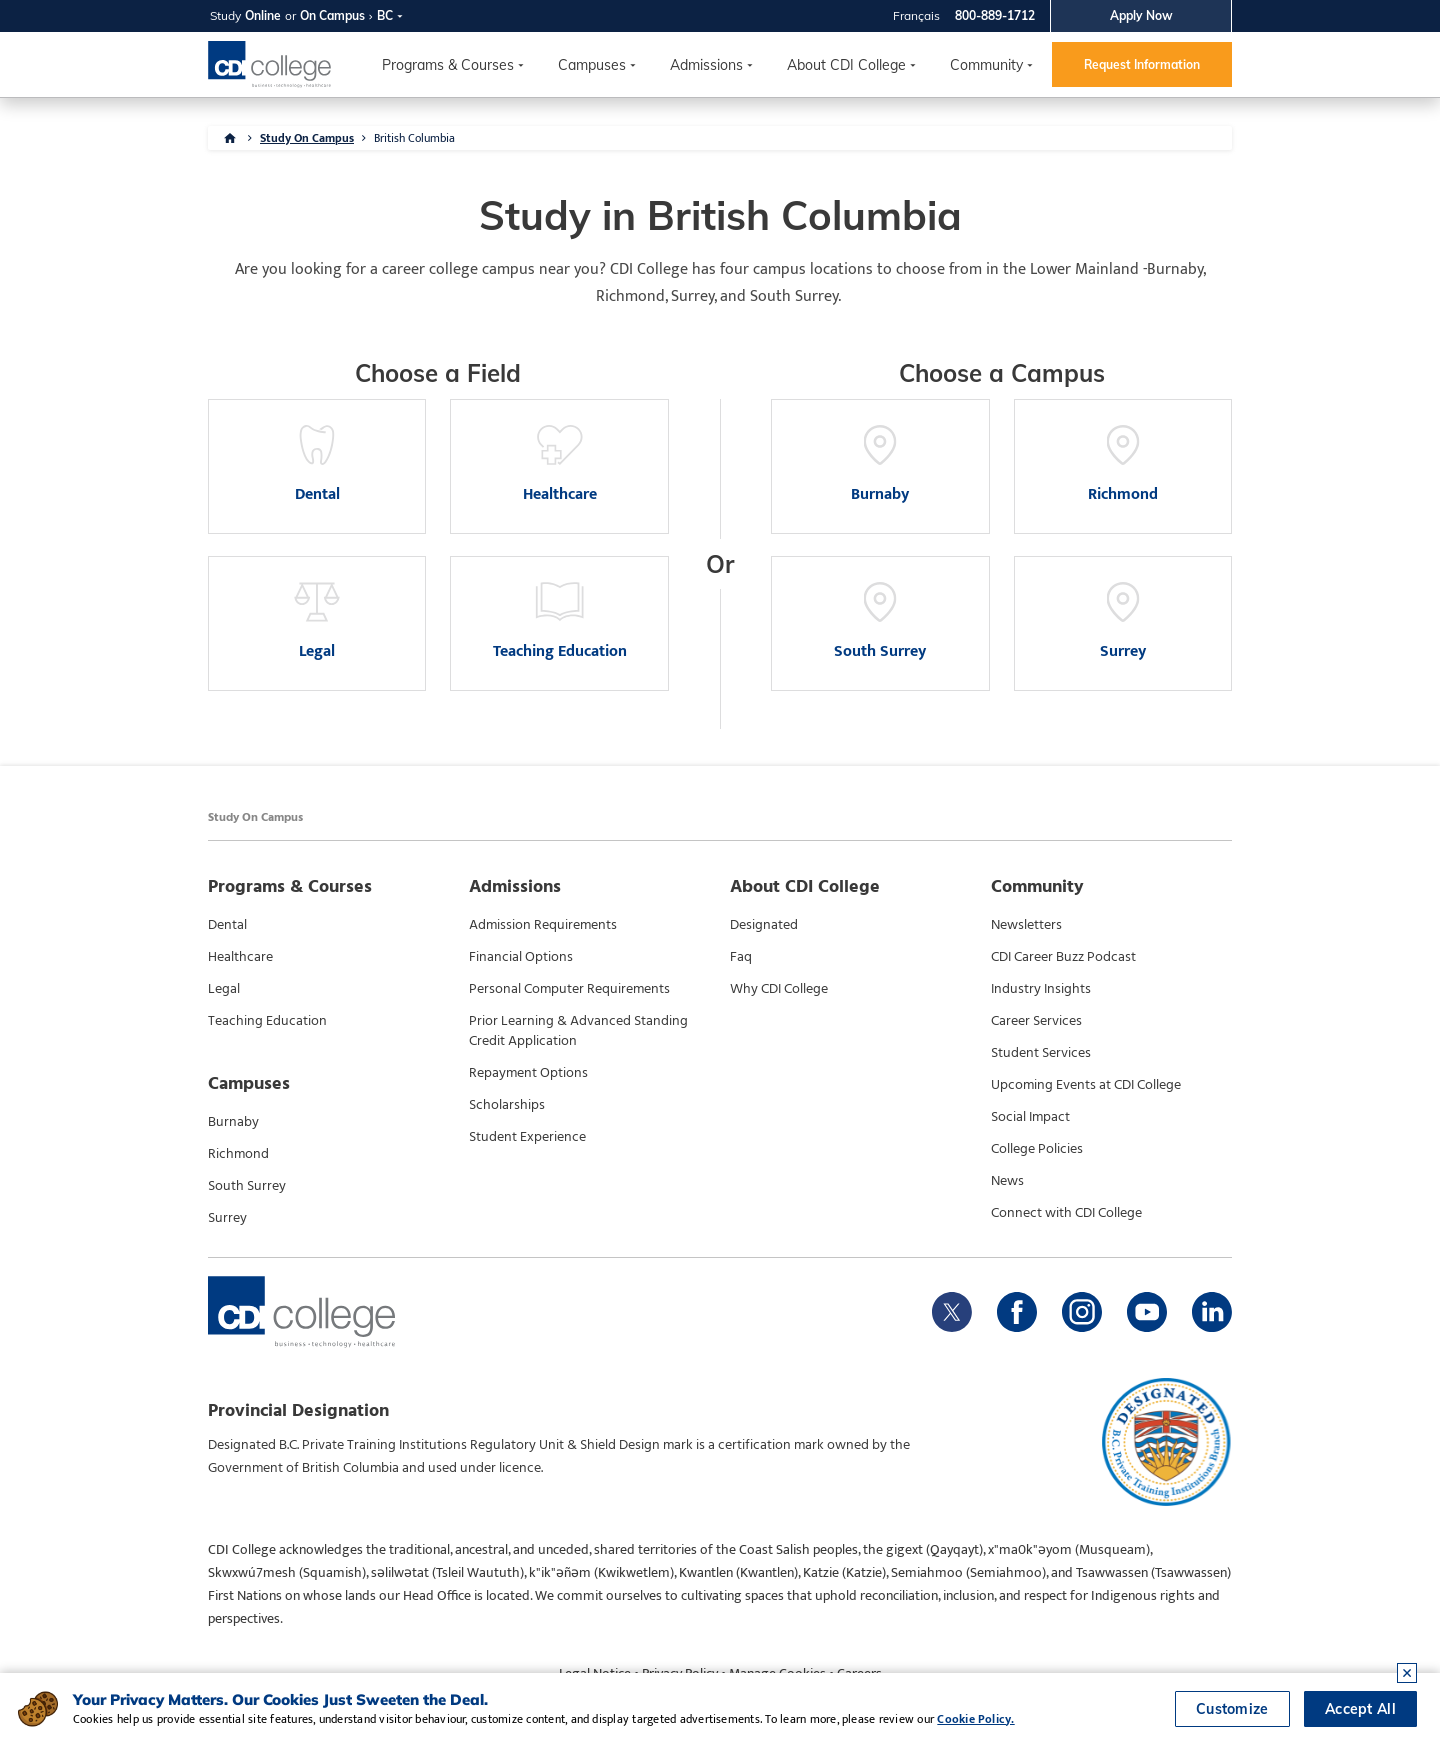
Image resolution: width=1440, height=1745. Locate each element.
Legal (224, 989)
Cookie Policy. (975, 1719)
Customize (1232, 1709)
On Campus (332, 15)
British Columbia (414, 138)
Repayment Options (528, 1073)
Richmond (238, 1154)
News (1007, 1181)
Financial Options (521, 957)
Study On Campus (307, 138)
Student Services (1041, 1053)
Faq (741, 957)
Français (916, 15)
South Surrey (247, 1186)
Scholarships (507, 1105)
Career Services (1036, 1021)
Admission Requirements (543, 925)
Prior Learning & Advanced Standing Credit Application (578, 1031)
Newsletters (1026, 925)
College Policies (1037, 1149)
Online (263, 15)
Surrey (227, 1218)
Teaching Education (267, 1021)
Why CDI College (779, 989)
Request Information (1142, 64)
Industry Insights (1041, 989)
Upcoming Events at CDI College (1086, 1085)
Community (986, 65)
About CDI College (846, 65)
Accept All (1360, 1709)
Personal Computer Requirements (569, 989)
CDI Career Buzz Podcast (1063, 957)
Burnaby (233, 1122)
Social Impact (1030, 1117)
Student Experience (527, 1137)
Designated (764, 925)
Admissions (706, 65)
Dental (227, 925)
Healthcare (240, 957)
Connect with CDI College (1066, 1213)
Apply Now (1141, 15)
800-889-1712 (995, 15)
